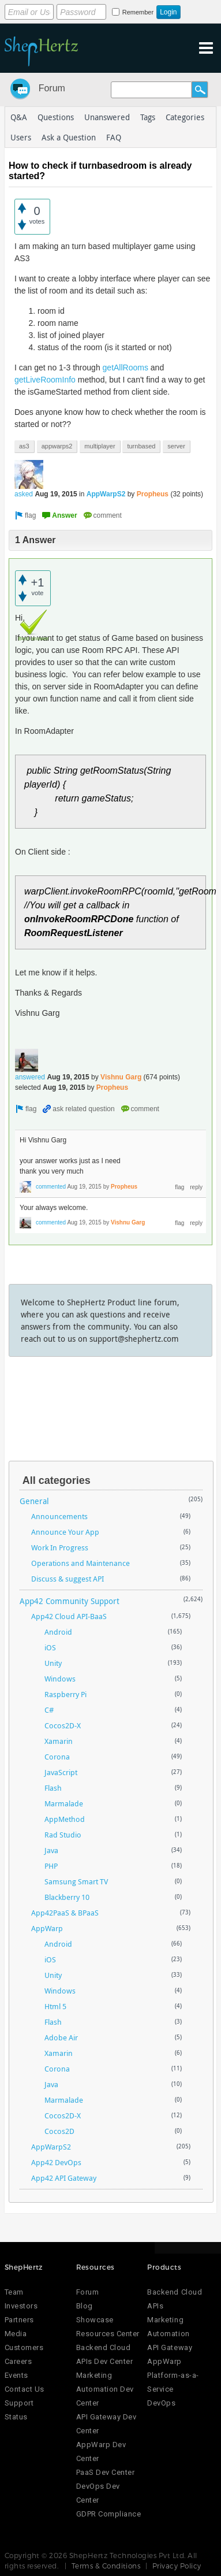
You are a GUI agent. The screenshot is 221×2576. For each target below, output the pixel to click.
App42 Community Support (69, 1600)
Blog (84, 2306)
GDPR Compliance (108, 2514)
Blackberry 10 (66, 1897)
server (176, 446)
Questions (56, 117)
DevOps (161, 2403)
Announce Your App (65, 1532)
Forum (52, 88)
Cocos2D (59, 2131)
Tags (147, 117)
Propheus (152, 494)
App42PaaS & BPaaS (65, 1912)
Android (58, 1632)
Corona (57, 1756)
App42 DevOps (56, 2162)
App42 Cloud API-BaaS (69, 1616)
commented (51, 1186)
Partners (19, 2319)
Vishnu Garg (120, 1077)
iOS (50, 1647)
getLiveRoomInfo (45, 379)
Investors (21, 2306)
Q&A (18, 117)
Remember (137, 12)
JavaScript (60, 1772)
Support (19, 2403)
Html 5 (55, 2006)
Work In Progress (59, 1547)
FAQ (113, 137)
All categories (57, 1480)
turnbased (141, 446)
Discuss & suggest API (67, 1578)
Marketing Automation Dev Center (105, 2389)
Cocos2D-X (62, 1725)
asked (23, 494)
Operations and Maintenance (80, 1563)
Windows (60, 1678)
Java (51, 1850)
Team (14, 2292)
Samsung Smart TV (76, 1881)
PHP (51, 1866)
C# (49, 1710)
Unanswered (107, 117)
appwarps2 (57, 446)
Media (16, 2333)
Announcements (59, 1516)
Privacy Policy (176, 2566)
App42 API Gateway (63, 2178)
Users (20, 137)
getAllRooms (125, 367)
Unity (53, 1663)
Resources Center (108, 2333)
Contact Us (24, 2389)
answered (30, 1077)
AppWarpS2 (106, 494)
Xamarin (58, 1741)
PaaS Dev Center (105, 2472)
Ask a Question (69, 137)
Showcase (95, 2319)
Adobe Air (61, 2037)
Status (16, 2416)
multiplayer (99, 446)
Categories (185, 117)
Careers (18, 2361)
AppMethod (64, 1819)
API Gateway (169, 2347)
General (34, 1500)
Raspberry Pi (65, 1694)
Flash (53, 1788)
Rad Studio (62, 1834)
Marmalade (63, 1803)
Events (16, 2375)
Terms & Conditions (106, 2566)
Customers (24, 2347)
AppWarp (47, 1928)
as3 (24, 446)
